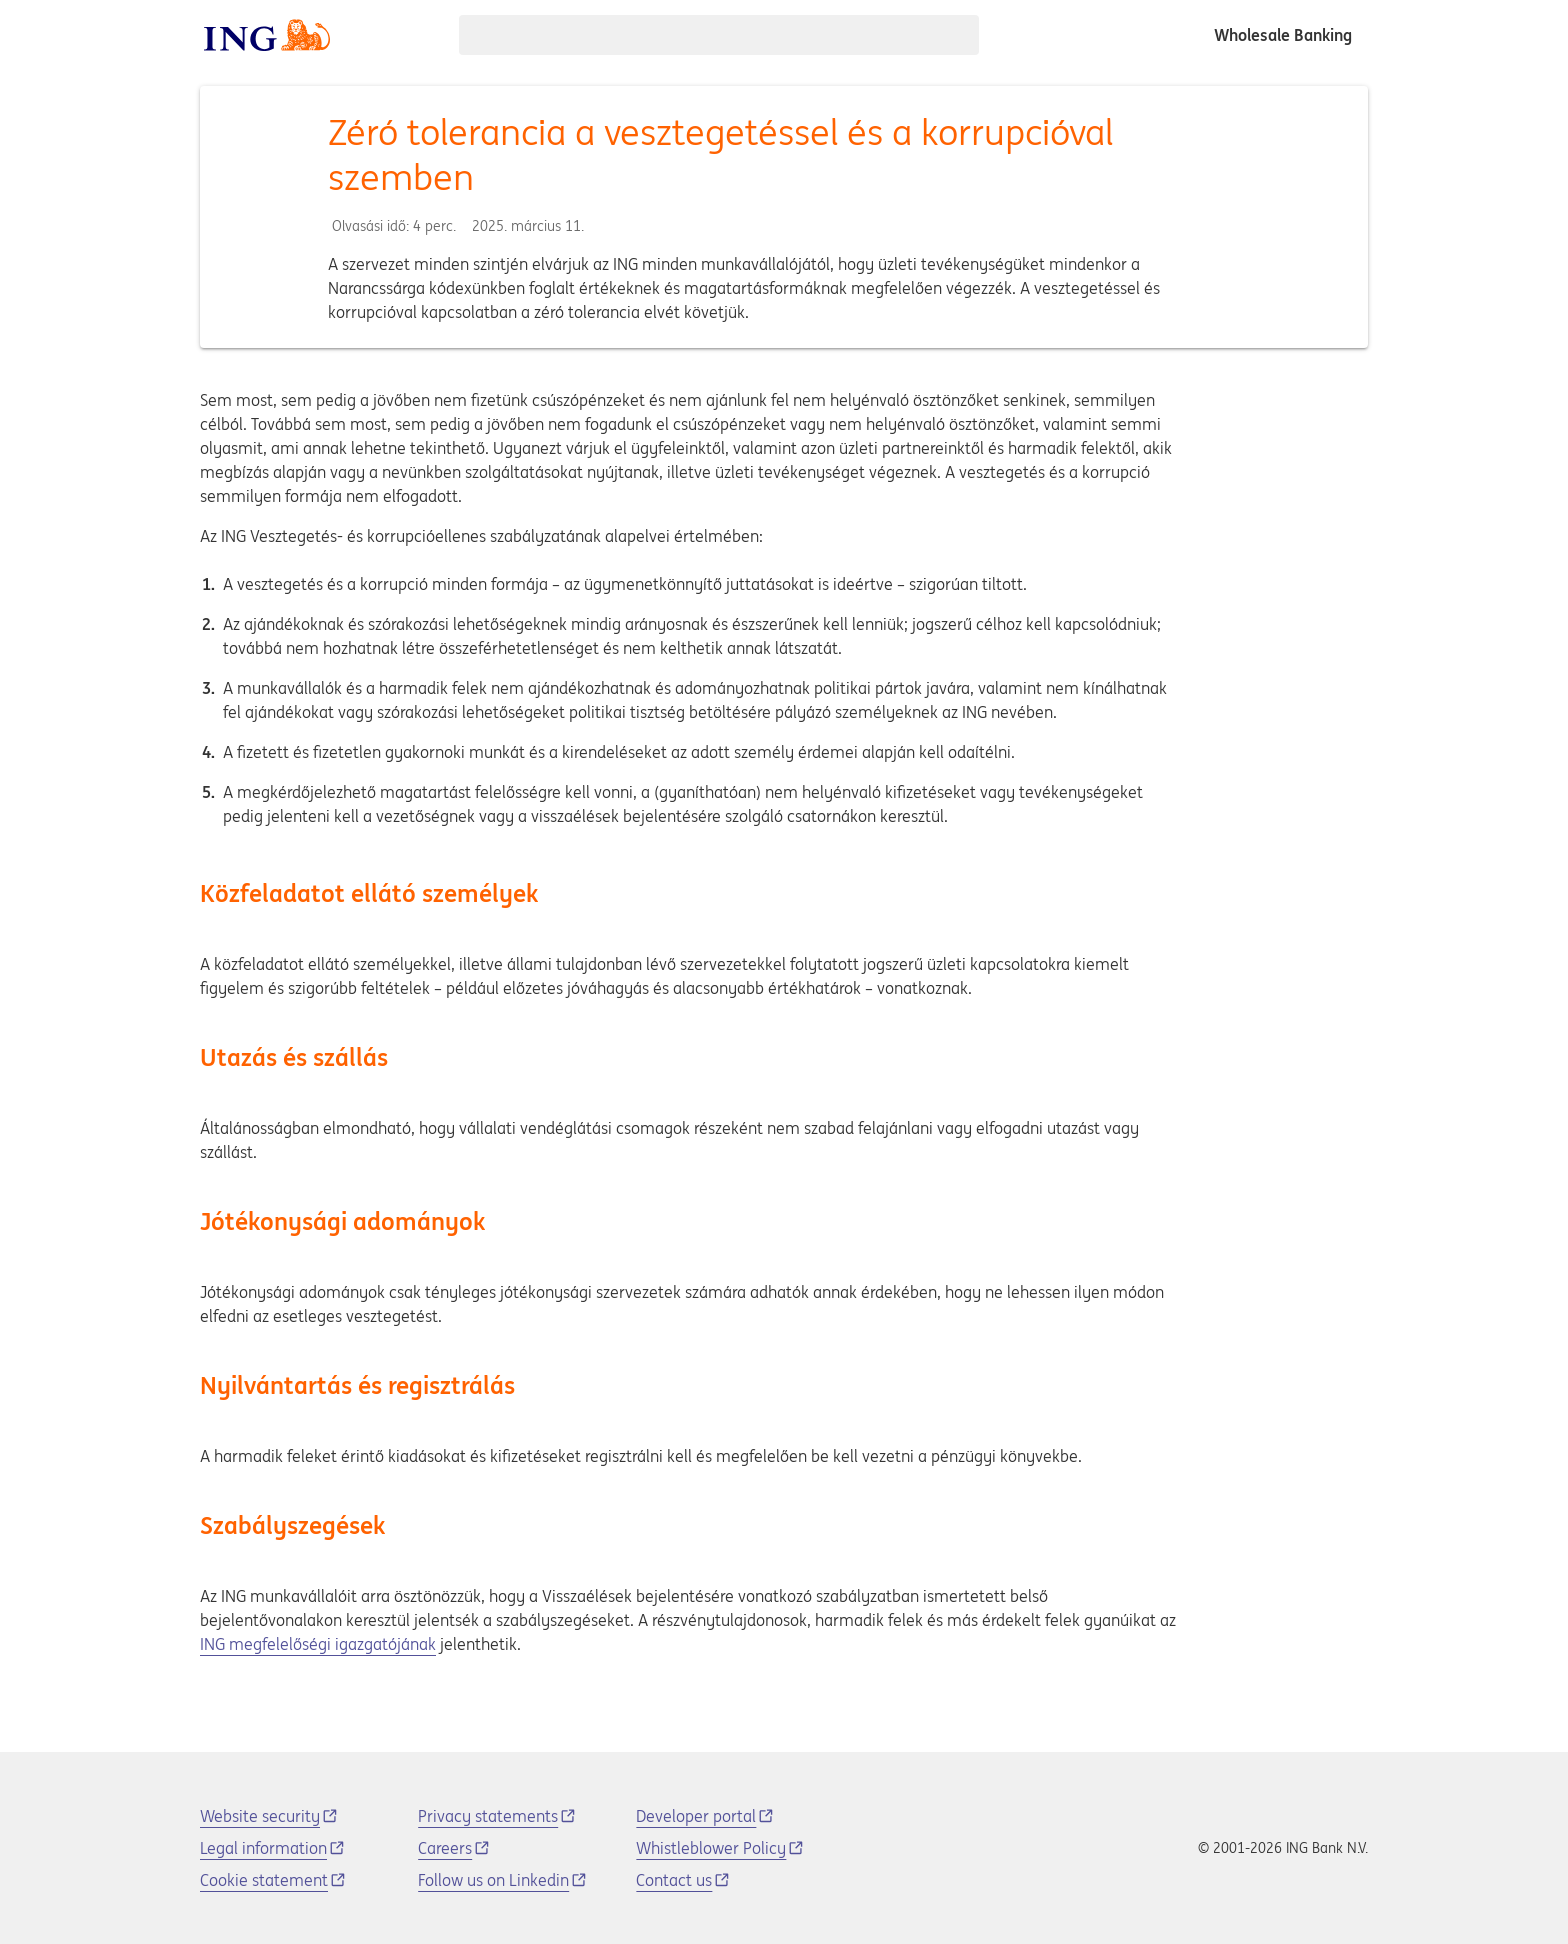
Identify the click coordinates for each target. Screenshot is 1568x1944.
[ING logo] (267, 35)
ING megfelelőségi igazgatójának (318, 1644)
